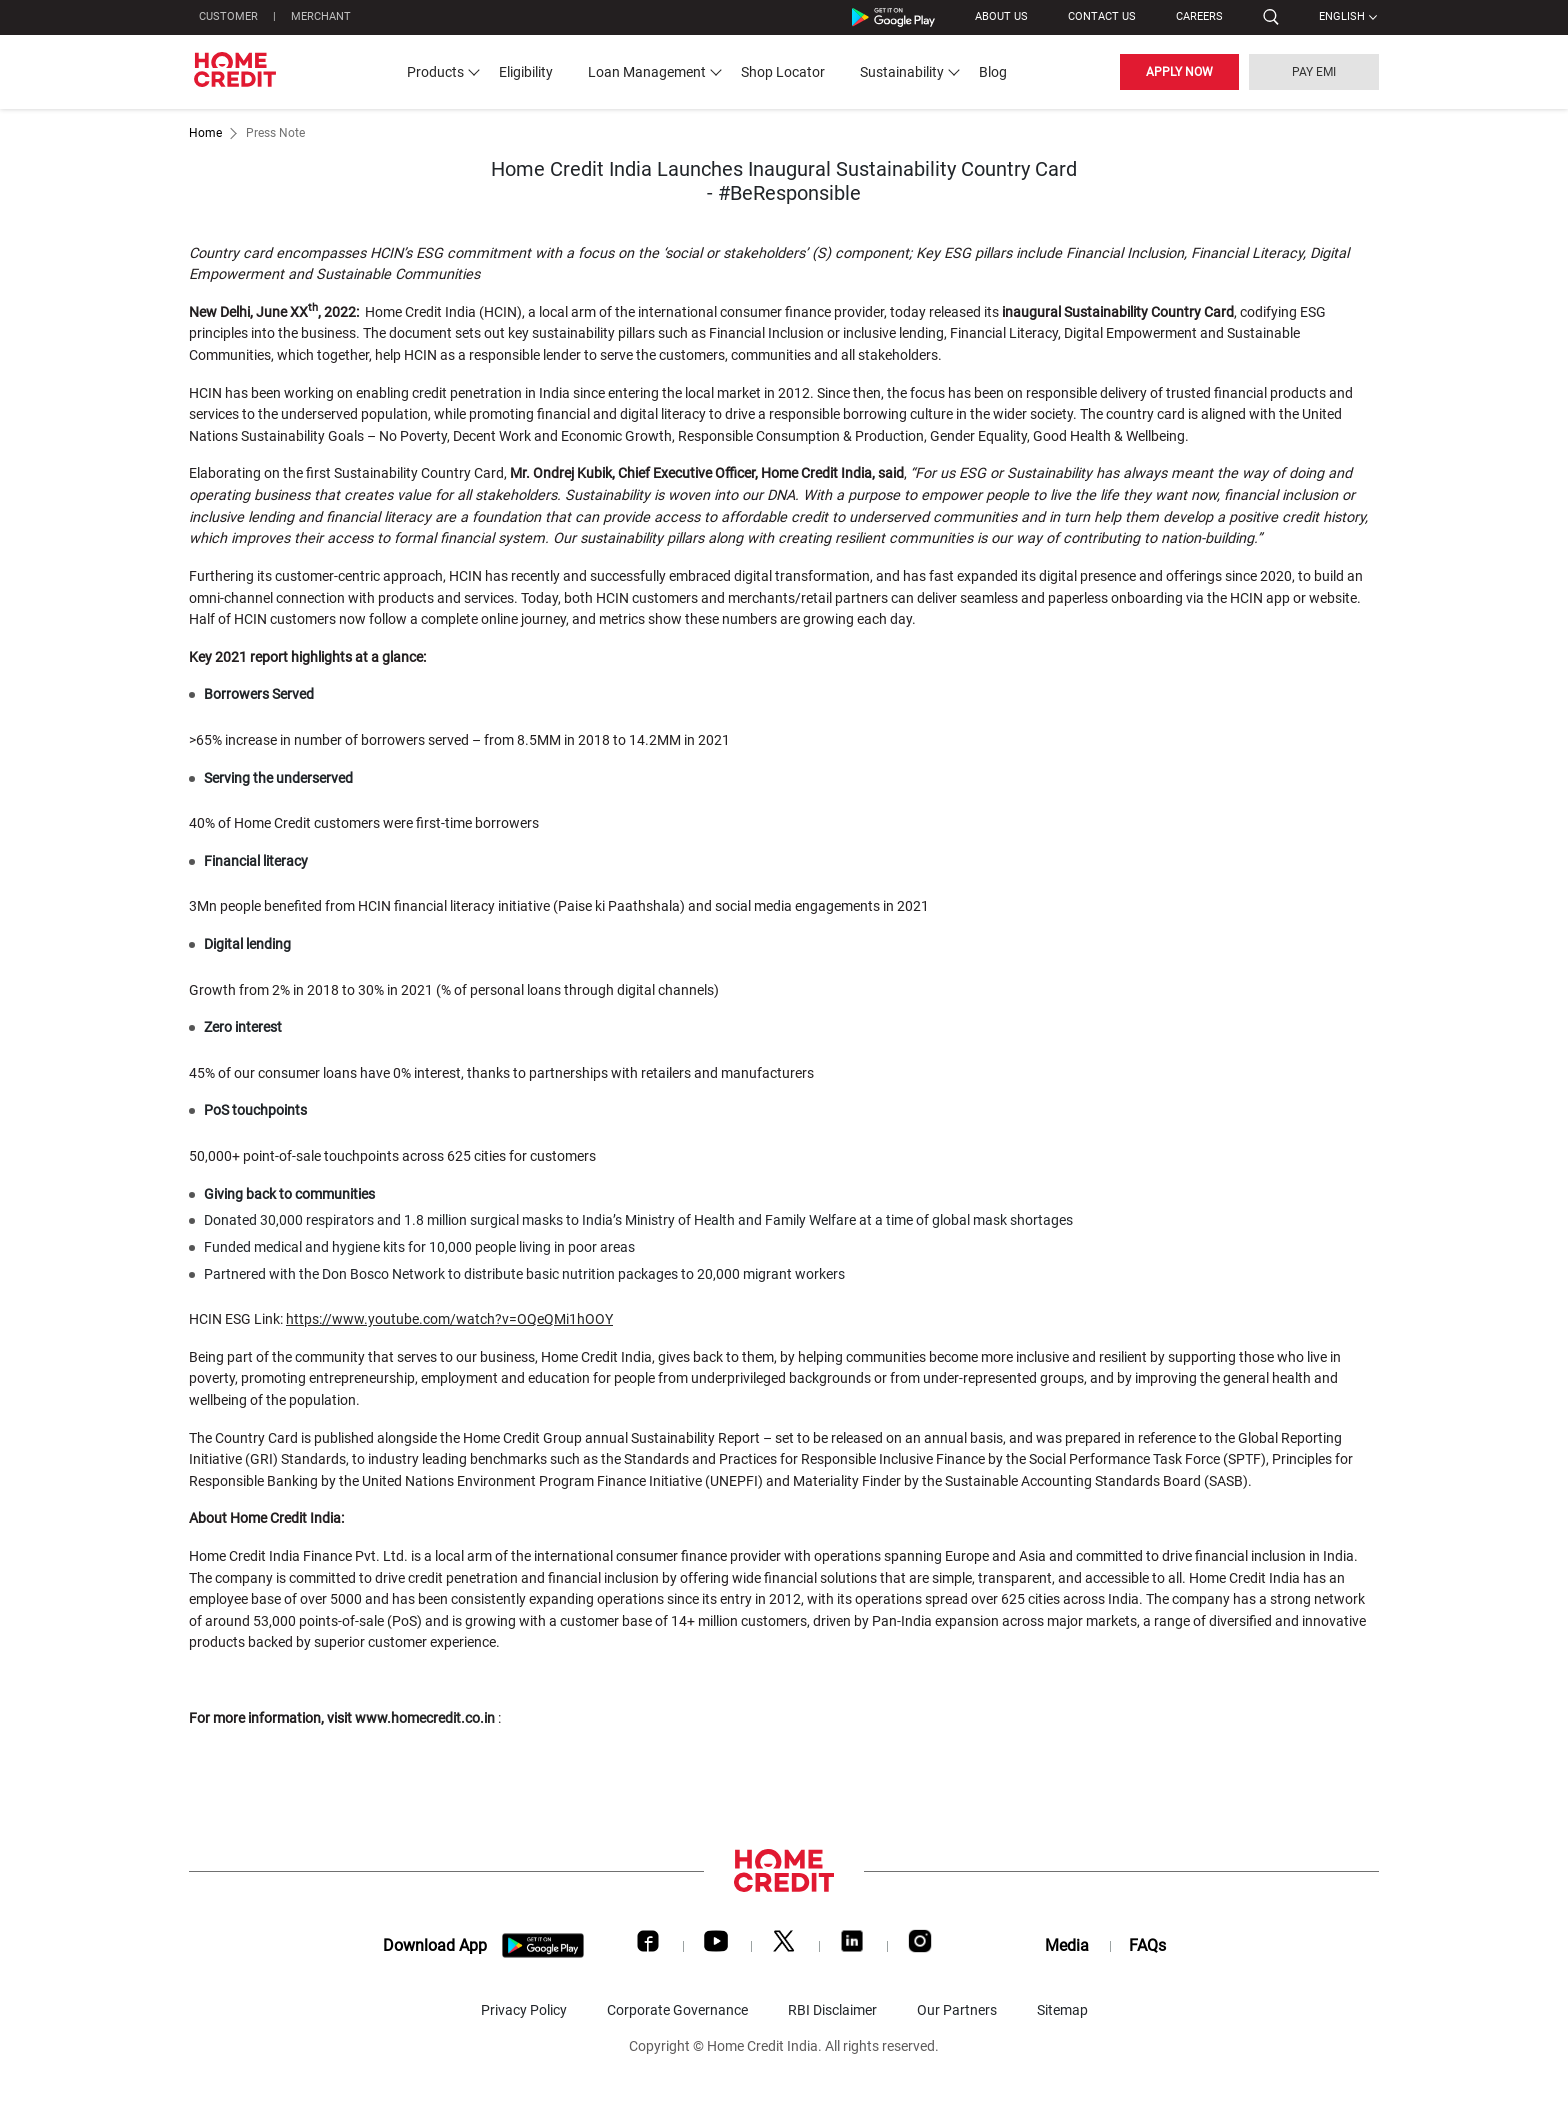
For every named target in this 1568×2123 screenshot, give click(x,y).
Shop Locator (783, 72)
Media (1067, 1945)
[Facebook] (648, 1946)
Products (435, 72)
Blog (993, 72)
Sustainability (902, 72)
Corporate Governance (677, 2010)
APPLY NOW (1179, 72)
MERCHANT (321, 16)
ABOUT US (1001, 16)
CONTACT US (1102, 16)
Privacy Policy (524, 2010)
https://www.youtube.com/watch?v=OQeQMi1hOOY (449, 1319)
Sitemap (1062, 2010)
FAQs (1147, 1945)
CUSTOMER (228, 16)
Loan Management (647, 72)
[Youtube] (716, 1946)
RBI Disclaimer (832, 2010)
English (1342, 16)
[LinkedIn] (852, 1946)
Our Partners (957, 2010)
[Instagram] (920, 1946)
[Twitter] (784, 1946)
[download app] (543, 1945)
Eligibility (526, 72)
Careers (1199, 16)
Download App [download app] (435, 1945)
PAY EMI (1314, 72)
